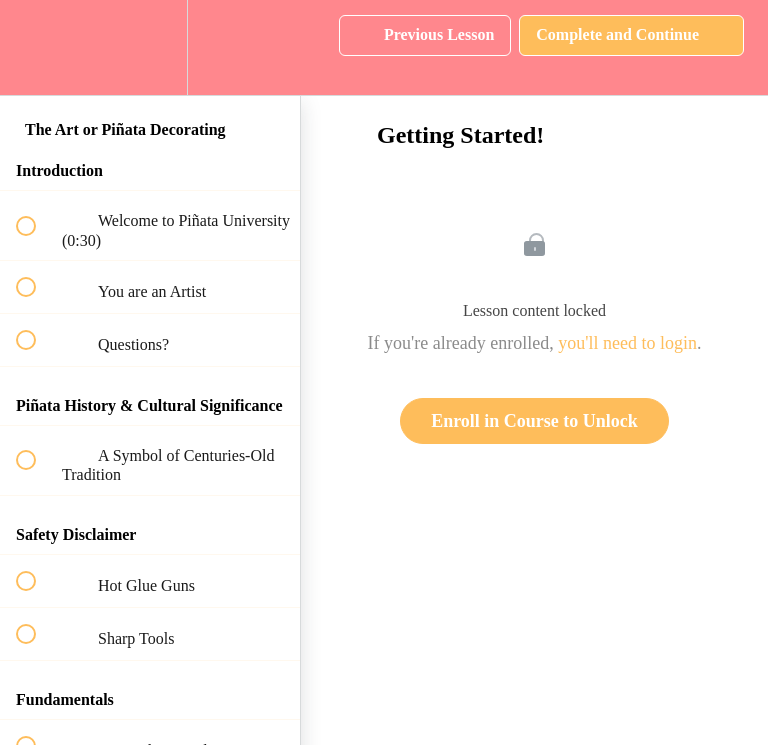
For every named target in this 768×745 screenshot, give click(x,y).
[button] (37, 47)
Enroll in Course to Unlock (534, 421)
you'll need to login (627, 343)
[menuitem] (150, 47)
